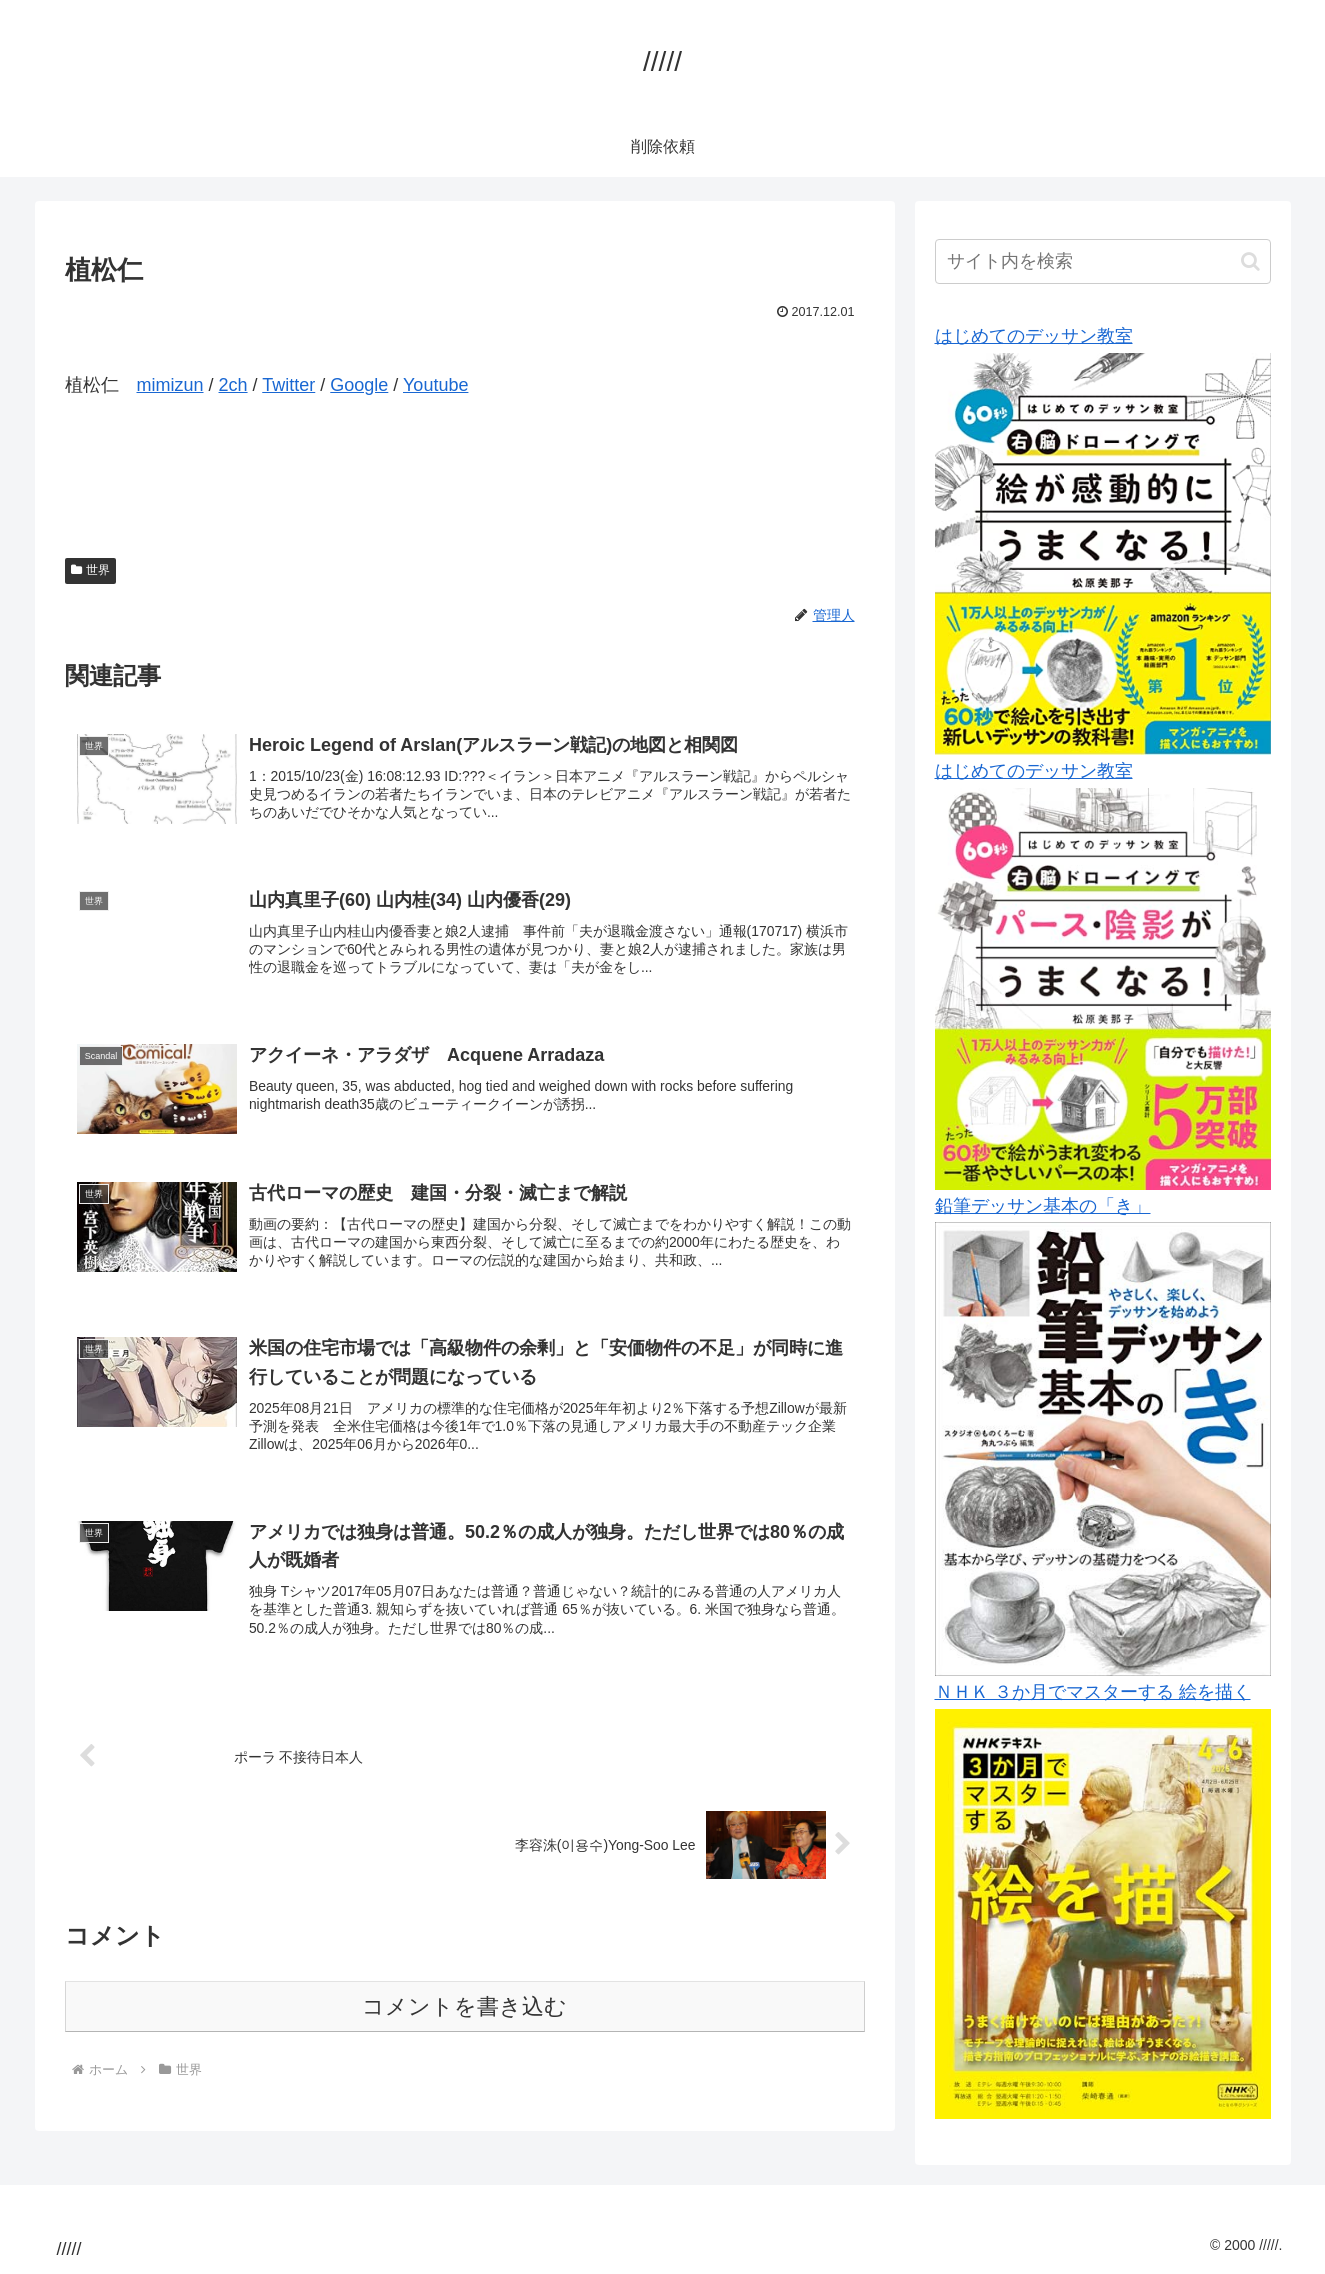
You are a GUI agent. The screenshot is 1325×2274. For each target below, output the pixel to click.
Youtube (435, 385)
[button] (1250, 261)
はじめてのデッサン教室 (1034, 336)
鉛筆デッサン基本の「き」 (1043, 1206)
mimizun (170, 385)
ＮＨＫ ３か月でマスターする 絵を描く (1093, 1692)
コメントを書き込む (464, 2022)
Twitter (288, 385)
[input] (1103, 261)
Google (359, 385)
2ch (233, 385)
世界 (91, 570)
